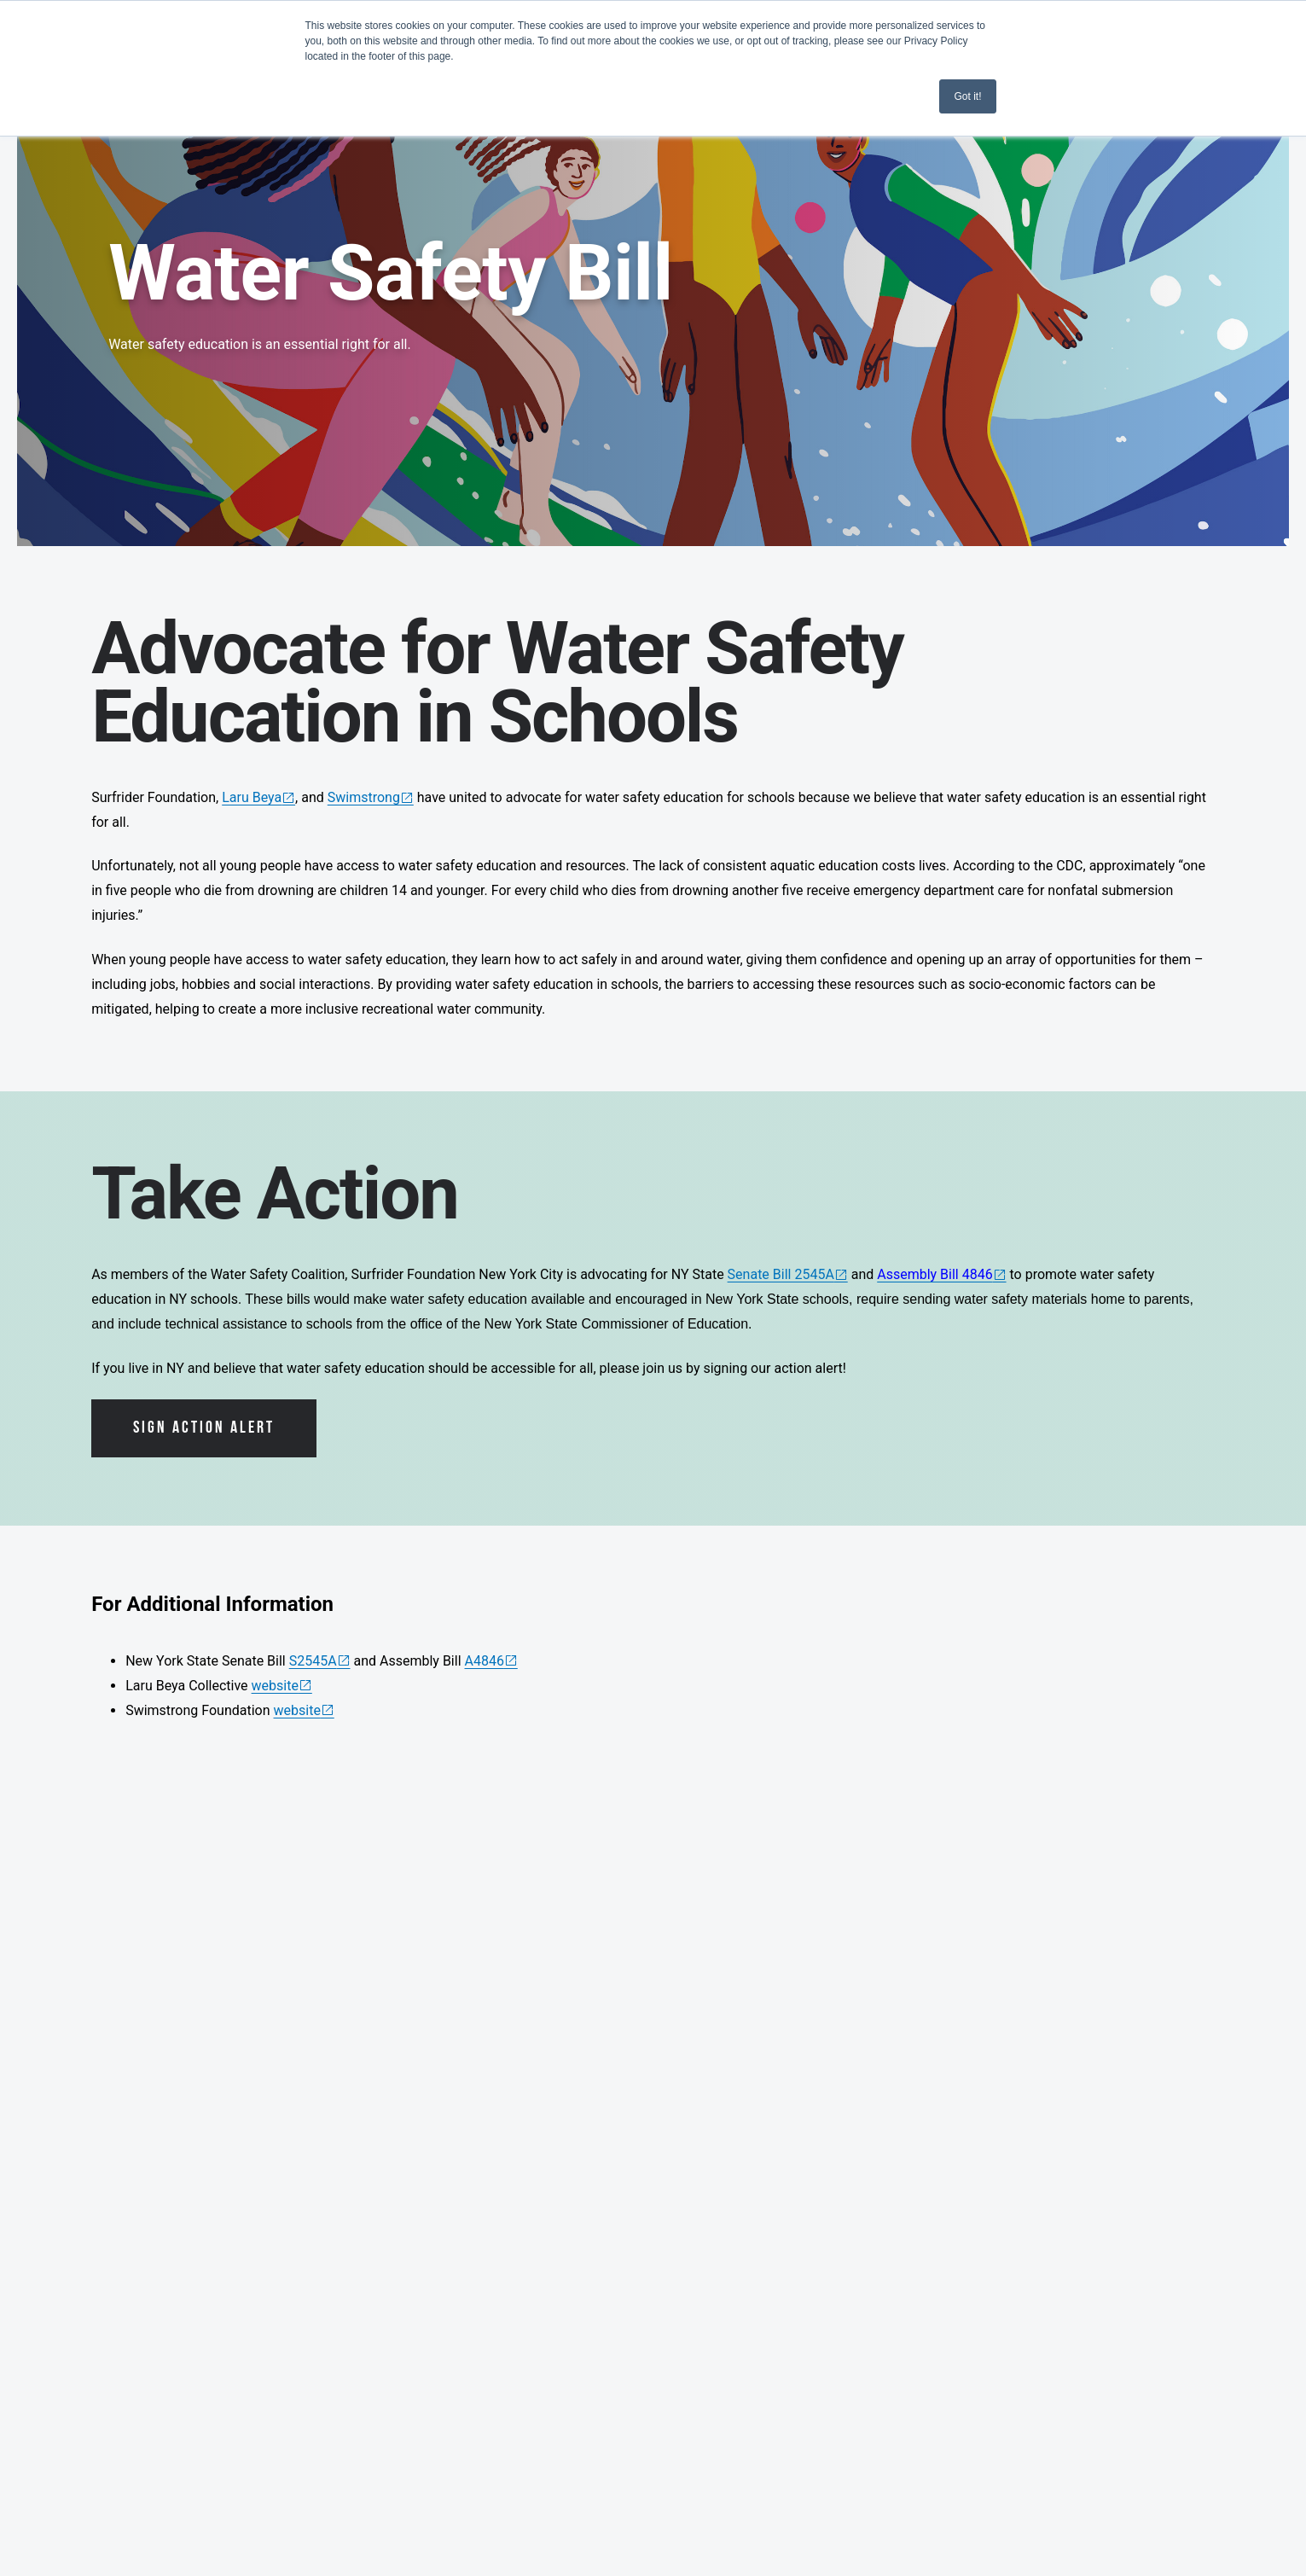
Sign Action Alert (204, 1428)
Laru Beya (252, 797)
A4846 (484, 1661)
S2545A (313, 1661)
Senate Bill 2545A (781, 1274)
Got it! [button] (967, 96)
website (275, 1686)
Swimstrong (364, 797)
